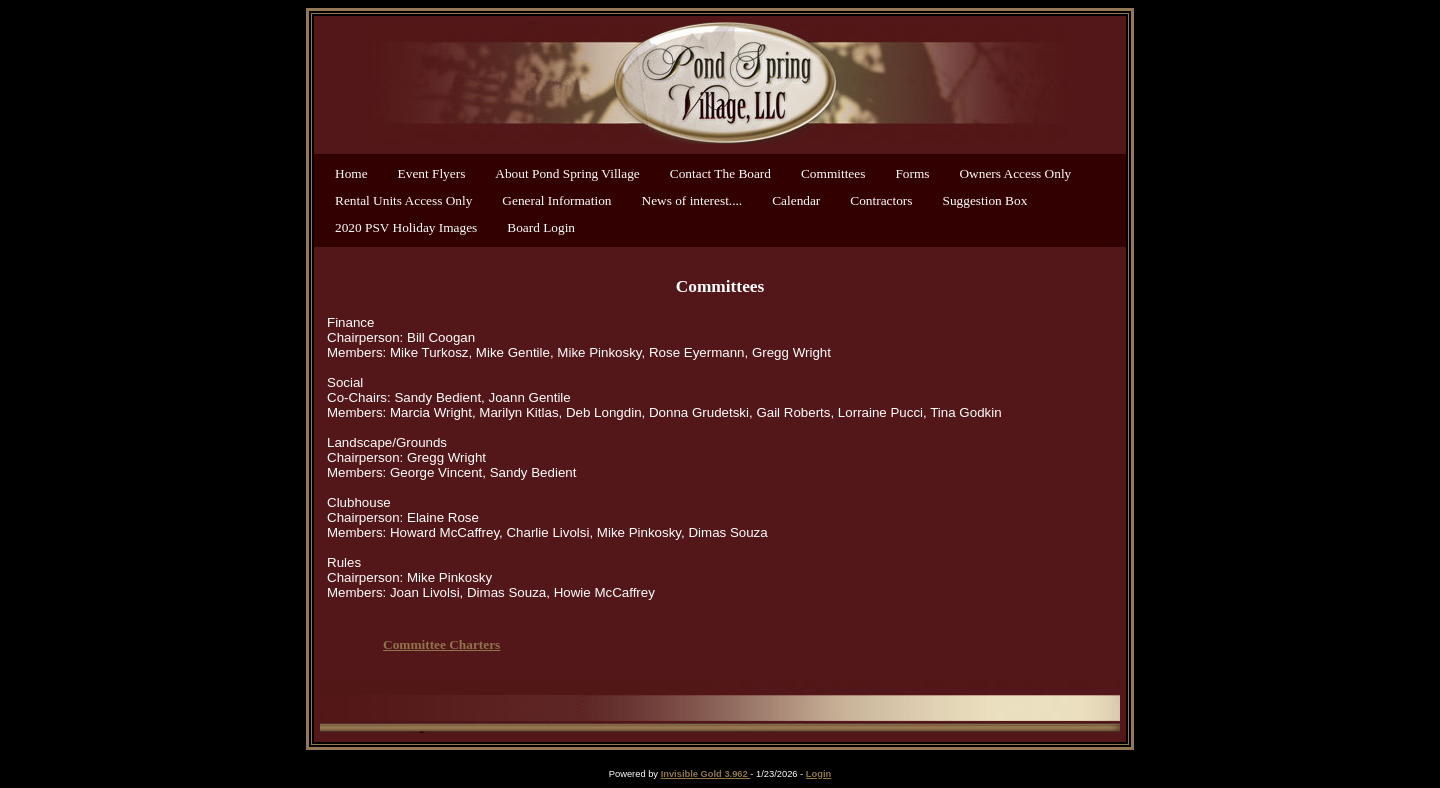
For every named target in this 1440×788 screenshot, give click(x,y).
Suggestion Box (985, 200)
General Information (556, 200)
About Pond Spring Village (567, 173)
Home (351, 173)
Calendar (796, 200)
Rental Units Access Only (403, 200)
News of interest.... (692, 200)
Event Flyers (432, 173)
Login (818, 774)
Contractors (881, 200)
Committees (833, 173)
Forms (912, 173)
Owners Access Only (1015, 173)
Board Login (541, 227)
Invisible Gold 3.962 (706, 774)
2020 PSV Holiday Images (406, 227)
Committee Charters (441, 644)
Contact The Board (720, 173)
